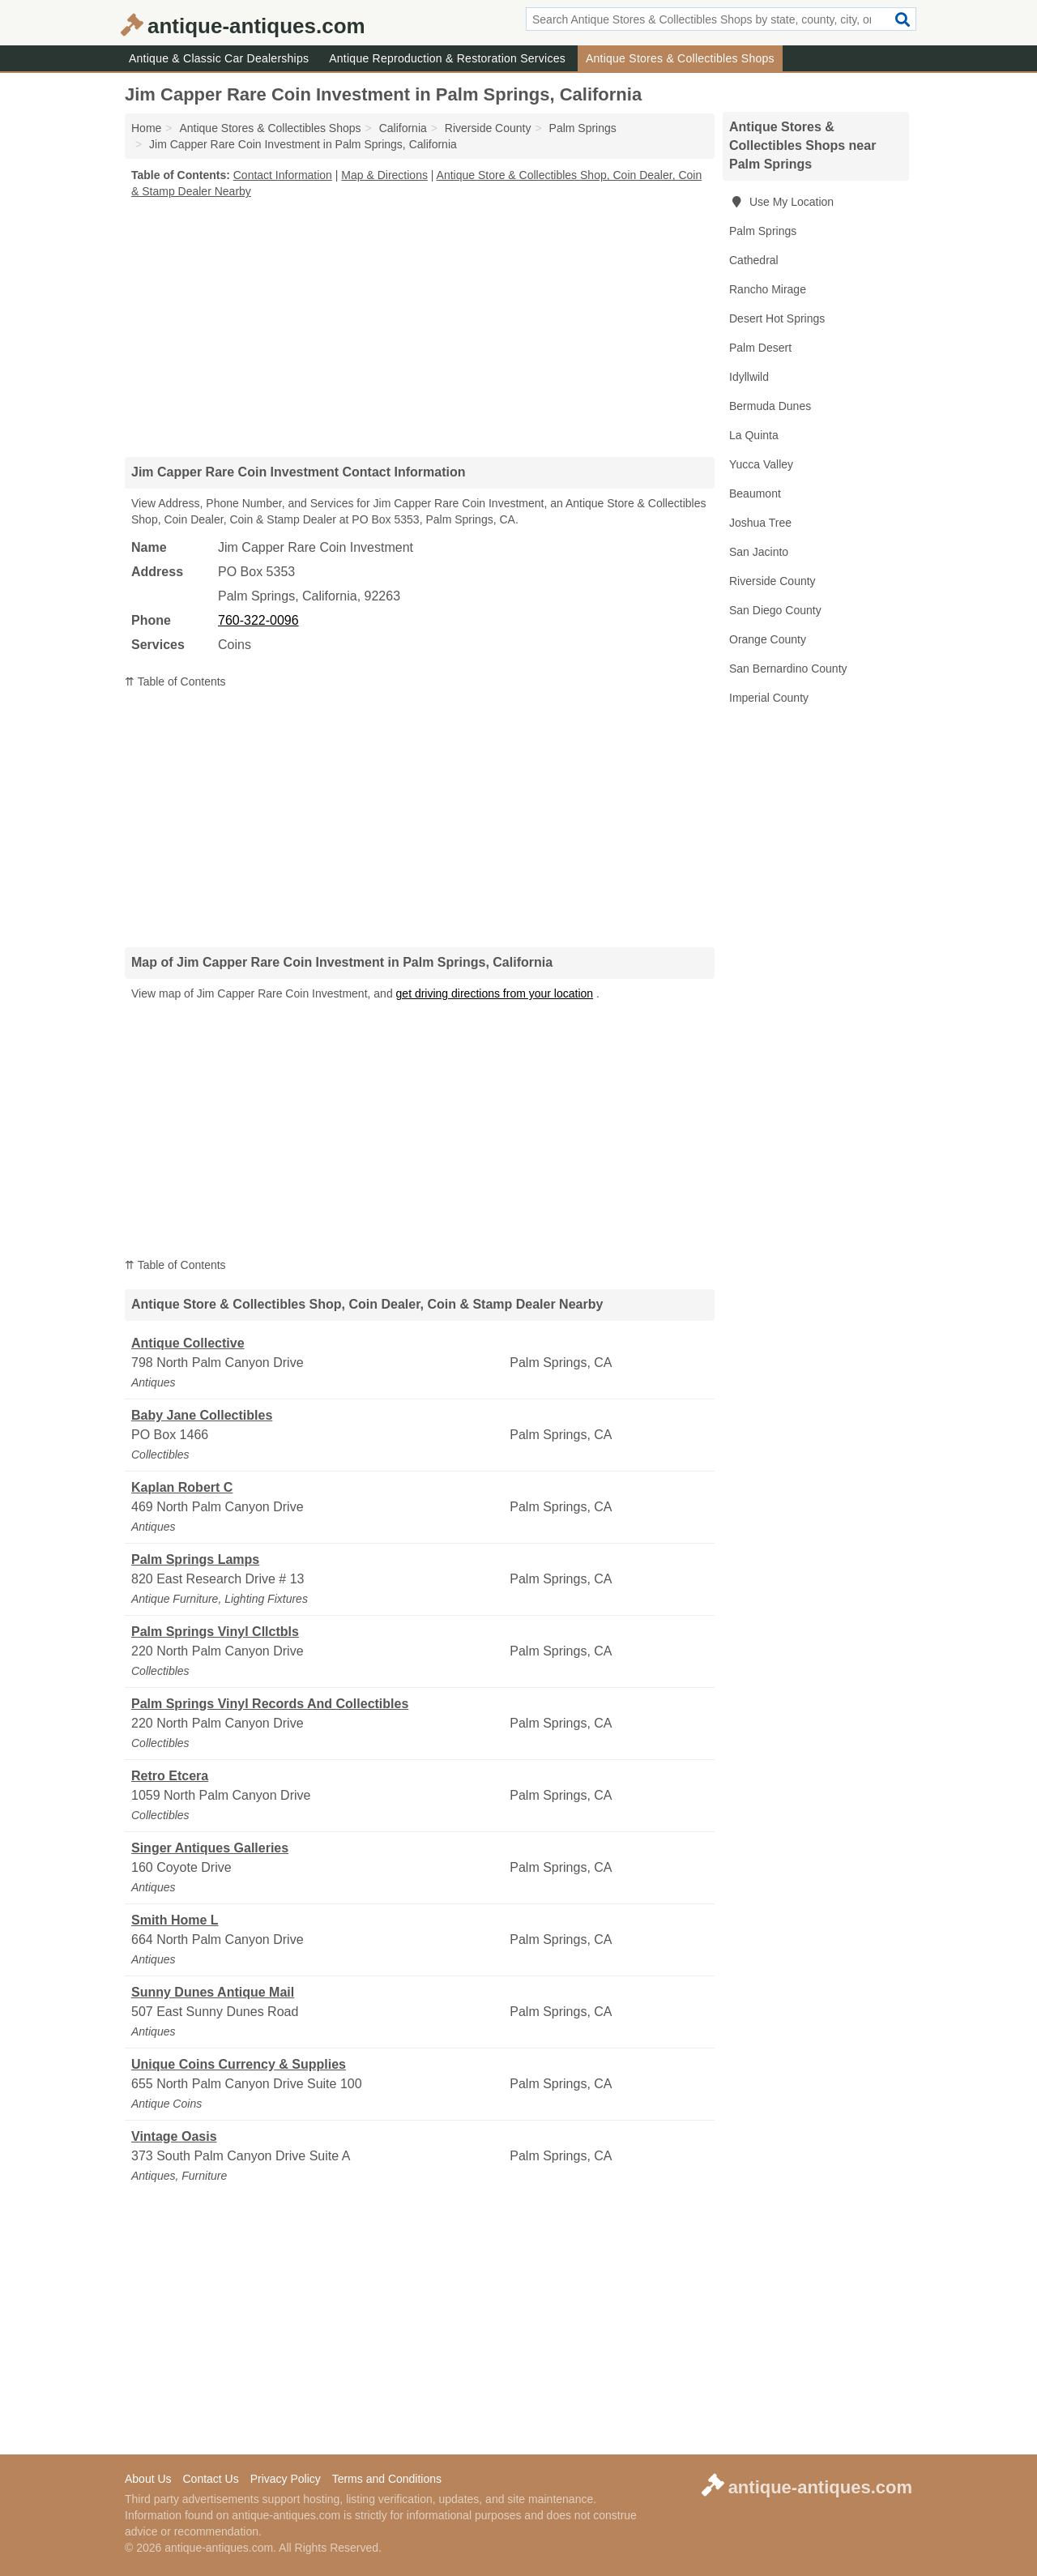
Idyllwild (749, 376)
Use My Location (781, 201)
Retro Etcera (169, 1776)
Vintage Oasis (174, 2136)
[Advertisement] (420, 327)
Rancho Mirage (767, 289)
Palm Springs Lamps (195, 1559)
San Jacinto (758, 551)
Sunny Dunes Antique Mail (212, 1992)
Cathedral (754, 260)
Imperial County (769, 697)
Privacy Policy (285, 2478)
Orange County (767, 639)
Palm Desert (760, 347)
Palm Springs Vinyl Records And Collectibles (269, 1704)
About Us (148, 2478)
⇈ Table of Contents (175, 681)
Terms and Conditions (387, 2478)
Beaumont (755, 493)
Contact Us (210, 2478)
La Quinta (754, 435)
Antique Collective (188, 1343)
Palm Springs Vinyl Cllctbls (215, 1631)
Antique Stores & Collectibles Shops (680, 58)
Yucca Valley (761, 464)
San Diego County (775, 610)
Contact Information (282, 175)
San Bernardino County (788, 668)
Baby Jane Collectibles (201, 1415)
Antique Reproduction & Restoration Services (447, 58)
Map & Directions (384, 175)
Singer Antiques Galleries (209, 1848)
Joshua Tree (760, 522)
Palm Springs (762, 230)
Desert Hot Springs (777, 318)
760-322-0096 (258, 620)
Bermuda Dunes (770, 405)
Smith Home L (175, 1920)
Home (146, 128)
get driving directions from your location (495, 993)
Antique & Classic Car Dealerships (219, 58)
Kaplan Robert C (182, 1487)
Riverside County (772, 581)
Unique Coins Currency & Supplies (238, 2064)
